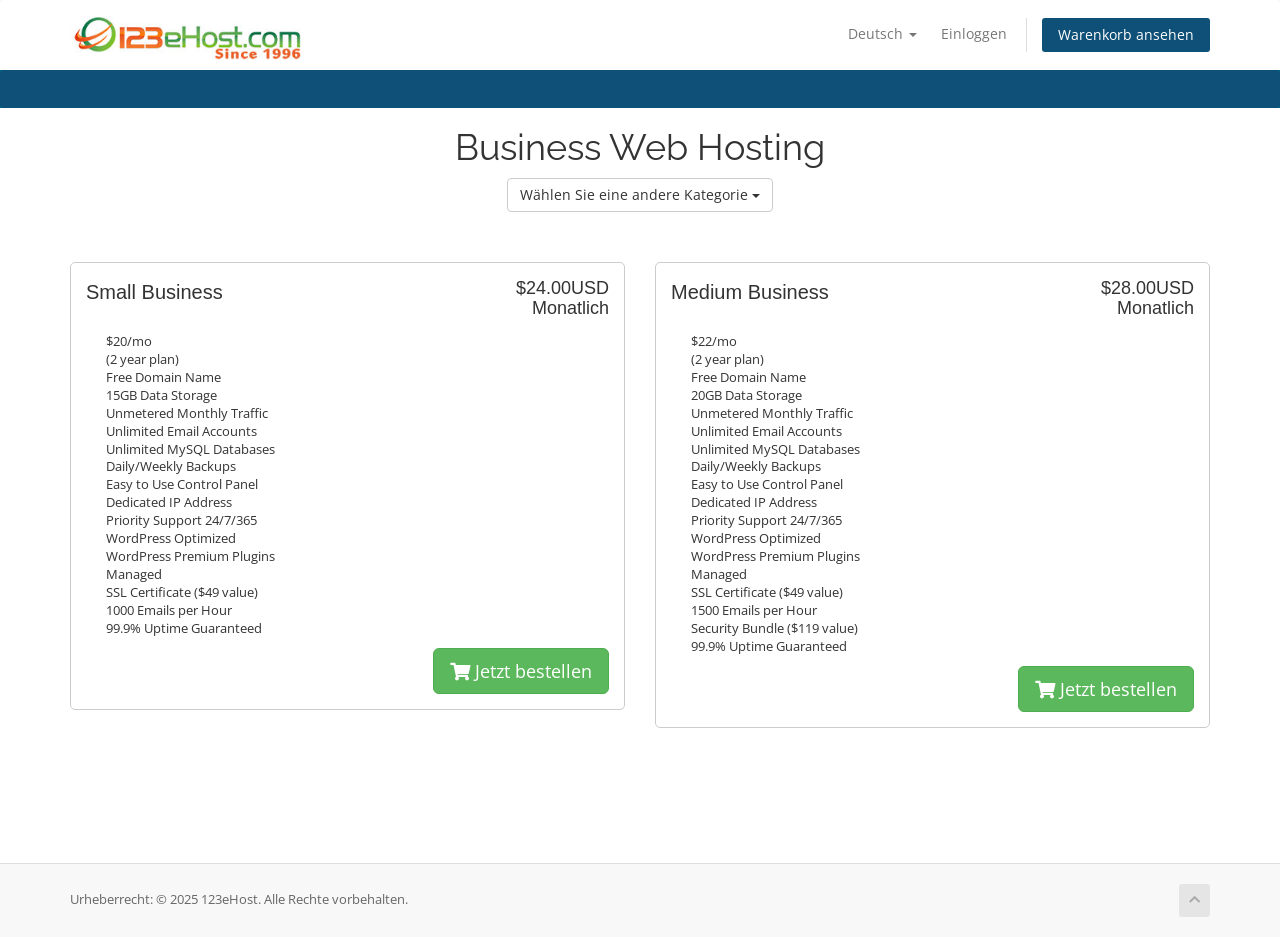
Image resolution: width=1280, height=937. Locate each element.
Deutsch (882, 33)
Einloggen (974, 33)
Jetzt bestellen (521, 671)
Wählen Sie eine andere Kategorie (640, 194)
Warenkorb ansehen (1126, 34)
